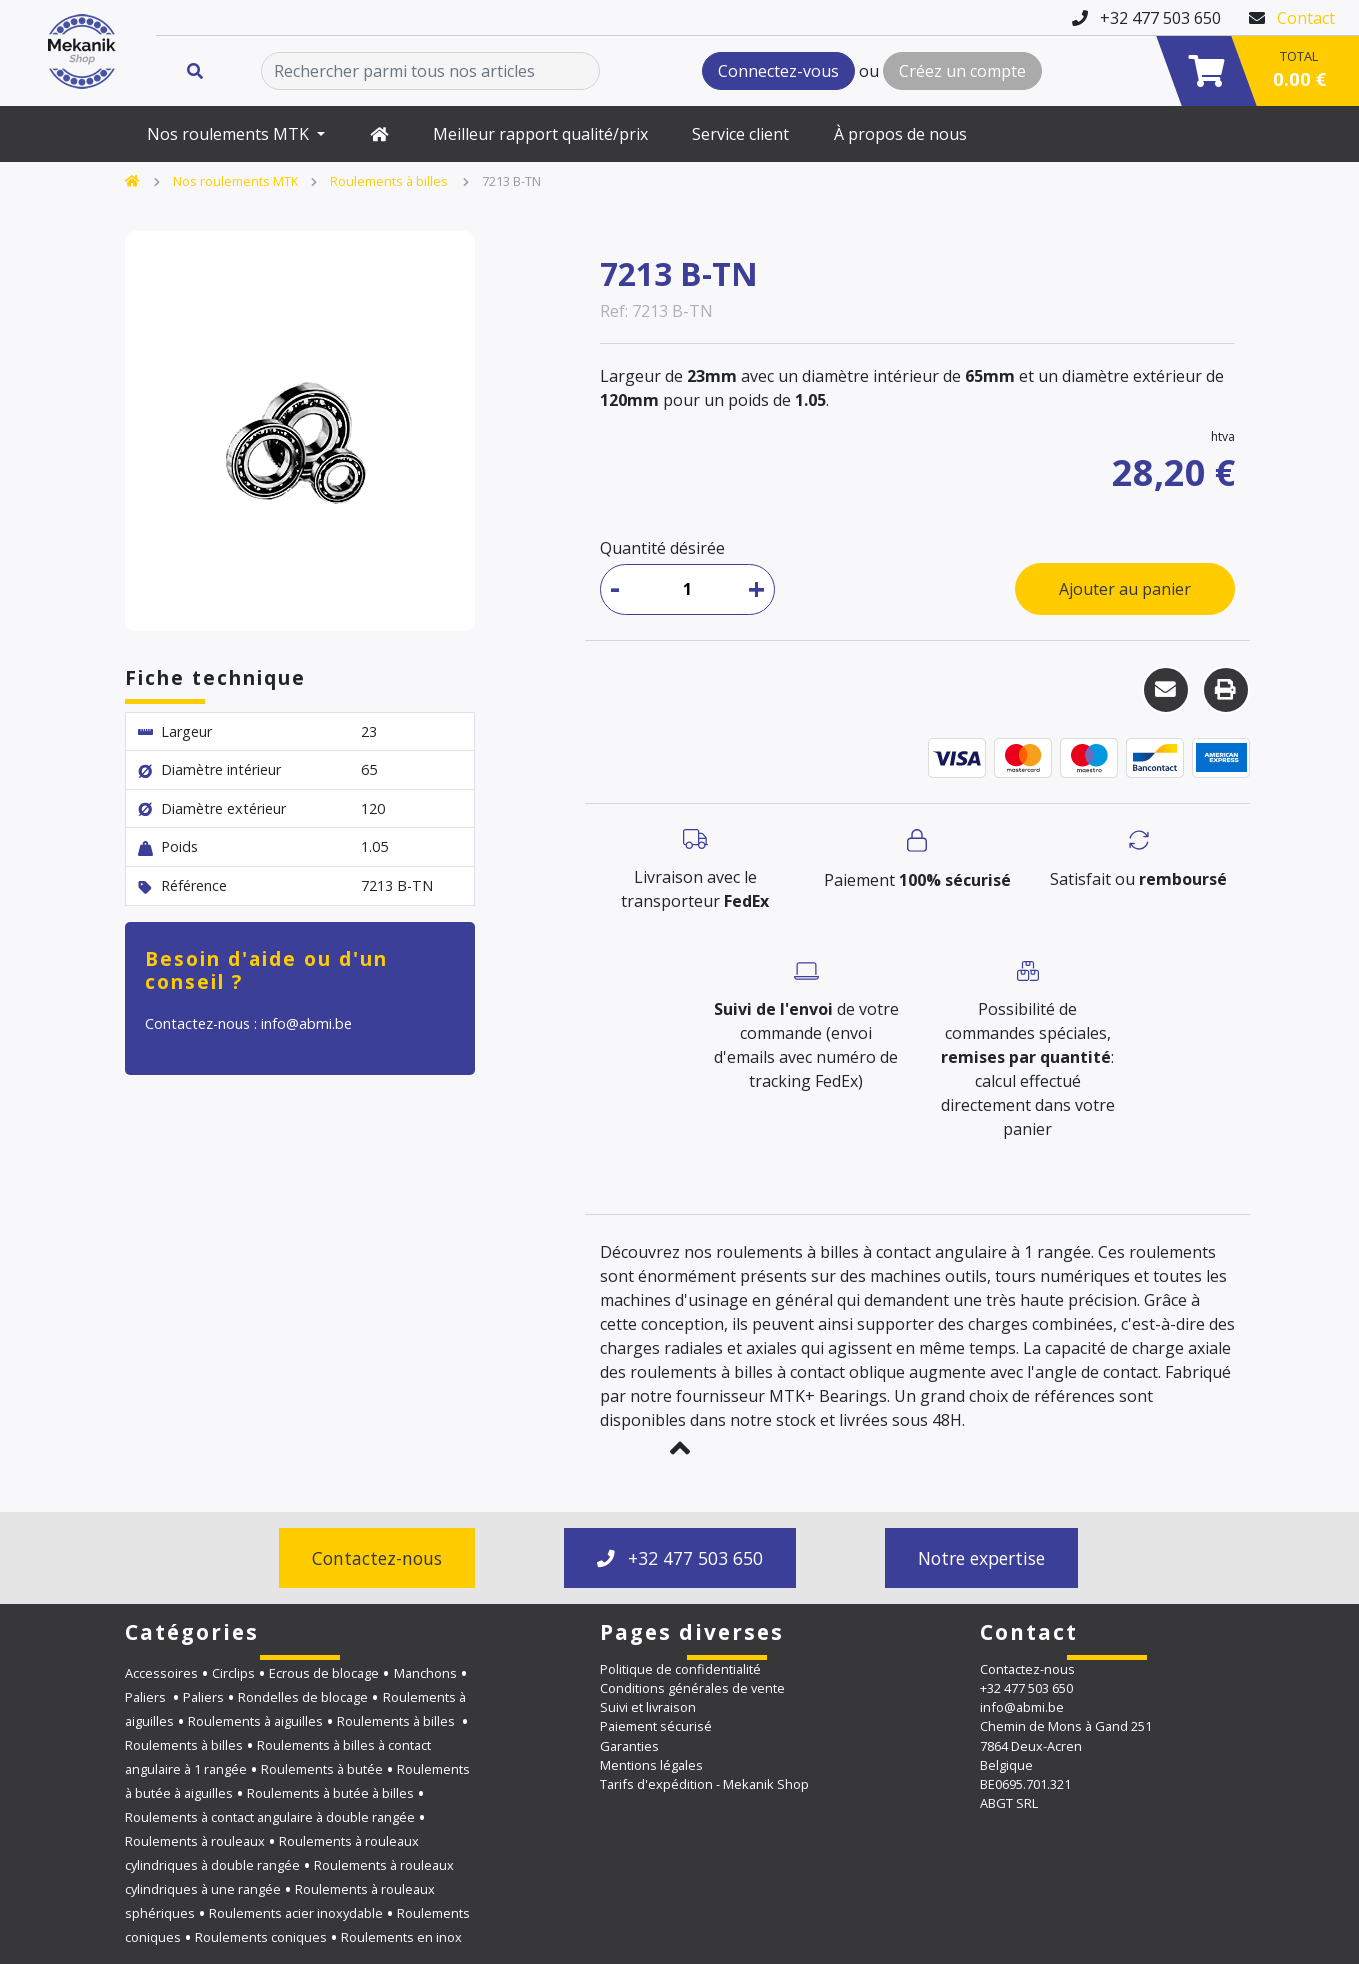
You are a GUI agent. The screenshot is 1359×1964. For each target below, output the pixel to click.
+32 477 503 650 (680, 1558)
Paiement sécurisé (656, 1726)
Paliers (147, 1697)
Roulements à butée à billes (330, 1793)
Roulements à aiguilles (255, 1721)
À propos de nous (900, 134)
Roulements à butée (322, 1769)
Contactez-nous (377, 1558)
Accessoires (161, 1673)
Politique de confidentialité (680, 1669)
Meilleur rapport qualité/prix (540, 134)
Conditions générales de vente (692, 1688)
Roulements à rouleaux (195, 1841)
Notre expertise (981, 1558)
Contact (1306, 18)
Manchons (425, 1673)
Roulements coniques (261, 1937)
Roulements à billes (390, 181)
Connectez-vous (778, 71)
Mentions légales (651, 1765)
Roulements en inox (401, 1937)
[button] (679, 1448)
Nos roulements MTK (230, 134)
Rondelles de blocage (303, 1697)
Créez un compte (962, 71)
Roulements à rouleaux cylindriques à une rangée (289, 1877)
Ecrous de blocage (324, 1673)
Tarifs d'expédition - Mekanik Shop (704, 1784)
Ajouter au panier (1125, 589)
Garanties (629, 1746)
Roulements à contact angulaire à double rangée (270, 1817)
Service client (740, 134)
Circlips (233, 1673)
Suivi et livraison (648, 1707)
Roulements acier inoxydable (296, 1913)
